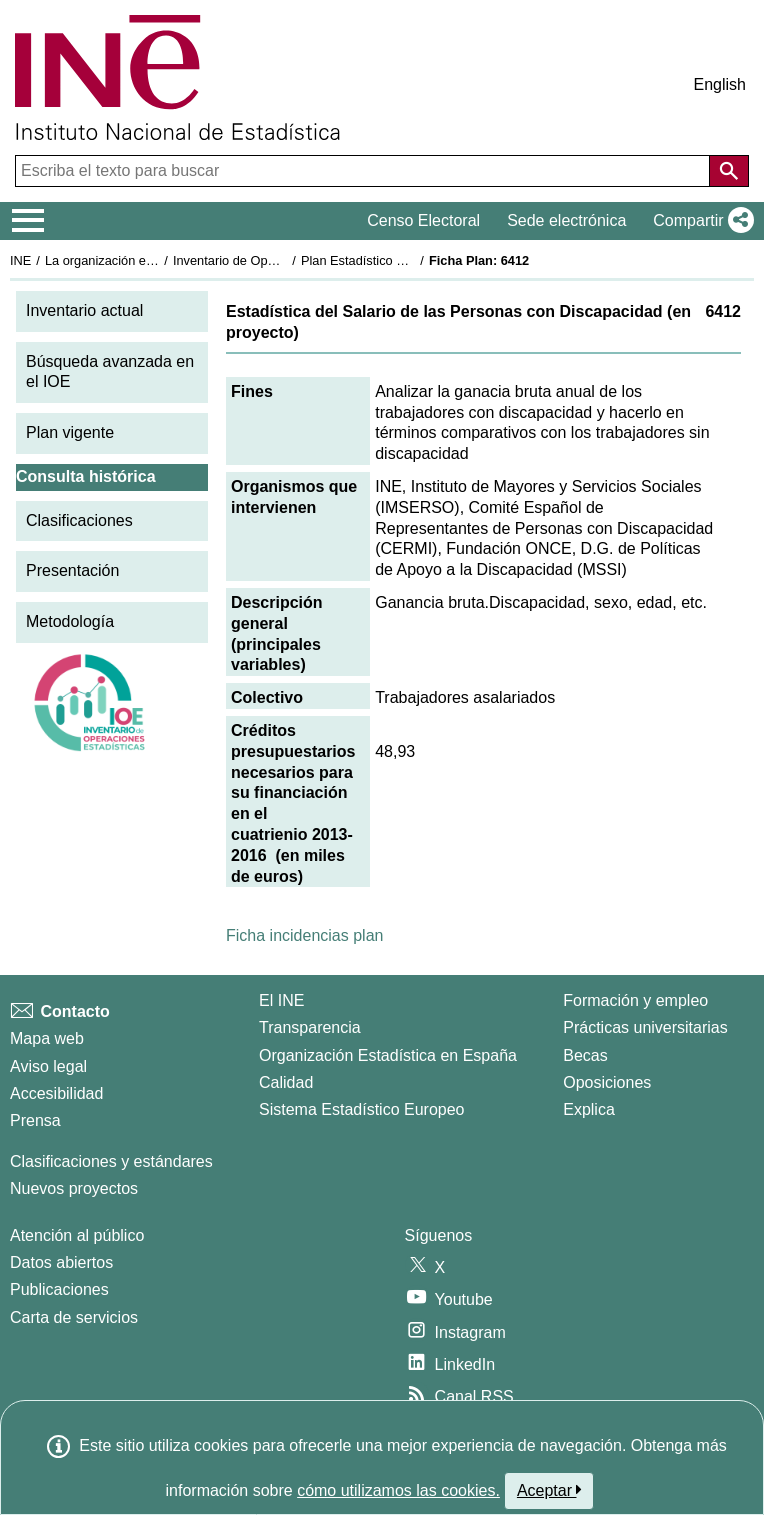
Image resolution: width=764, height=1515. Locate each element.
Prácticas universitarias (645, 1027)
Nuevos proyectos (74, 1188)
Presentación (72, 570)
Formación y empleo (635, 1000)
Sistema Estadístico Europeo (361, 1109)
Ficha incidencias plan (304, 935)
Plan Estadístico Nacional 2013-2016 (406, 260)
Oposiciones (607, 1082)
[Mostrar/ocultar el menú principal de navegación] (28, 221)
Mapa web (47, 1038)
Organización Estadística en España (388, 1055)
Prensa (35, 1120)
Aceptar (549, 1490)
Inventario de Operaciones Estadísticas (284, 260)
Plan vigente (70, 432)
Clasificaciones (79, 520)
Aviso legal (48, 1066)
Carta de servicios (74, 1317)
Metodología (70, 621)
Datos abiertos (61, 1262)
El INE (281, 1000)
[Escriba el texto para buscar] (364, 171)
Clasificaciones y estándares (111, 1161)
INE (20, 260)
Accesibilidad (56, 1093)
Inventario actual (84, 310)
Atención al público (77, 1235)
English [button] (720, 84)
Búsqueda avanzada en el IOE (110, 372)
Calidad (286, 1082)
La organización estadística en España (155, 260)
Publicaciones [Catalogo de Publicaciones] (59, 1289)
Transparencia (310, 1027)
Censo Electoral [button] (423, 220)
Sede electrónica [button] (566, 220)
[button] (699, 221)
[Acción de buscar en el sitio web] (729, 171)
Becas (585, 1055)
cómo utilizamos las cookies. (398, 1490)
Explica (589, 1109)
